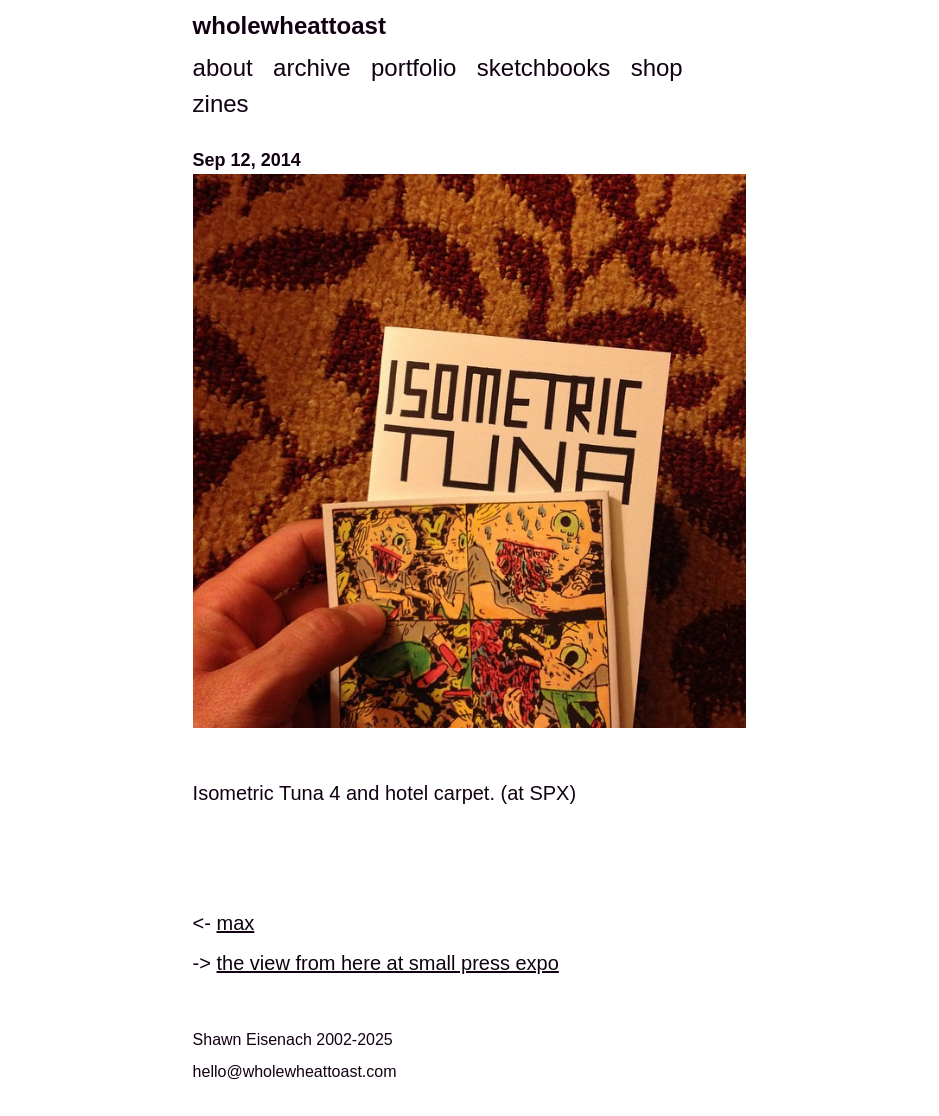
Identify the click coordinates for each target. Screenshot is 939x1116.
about (223, 67)
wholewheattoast (289, 25)
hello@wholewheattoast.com (295, 1071)
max (236, 923)
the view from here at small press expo (388, 963)
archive (311, 67)
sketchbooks (543, 67)
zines (221, 103)
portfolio (413, 67)
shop (657, 67)
